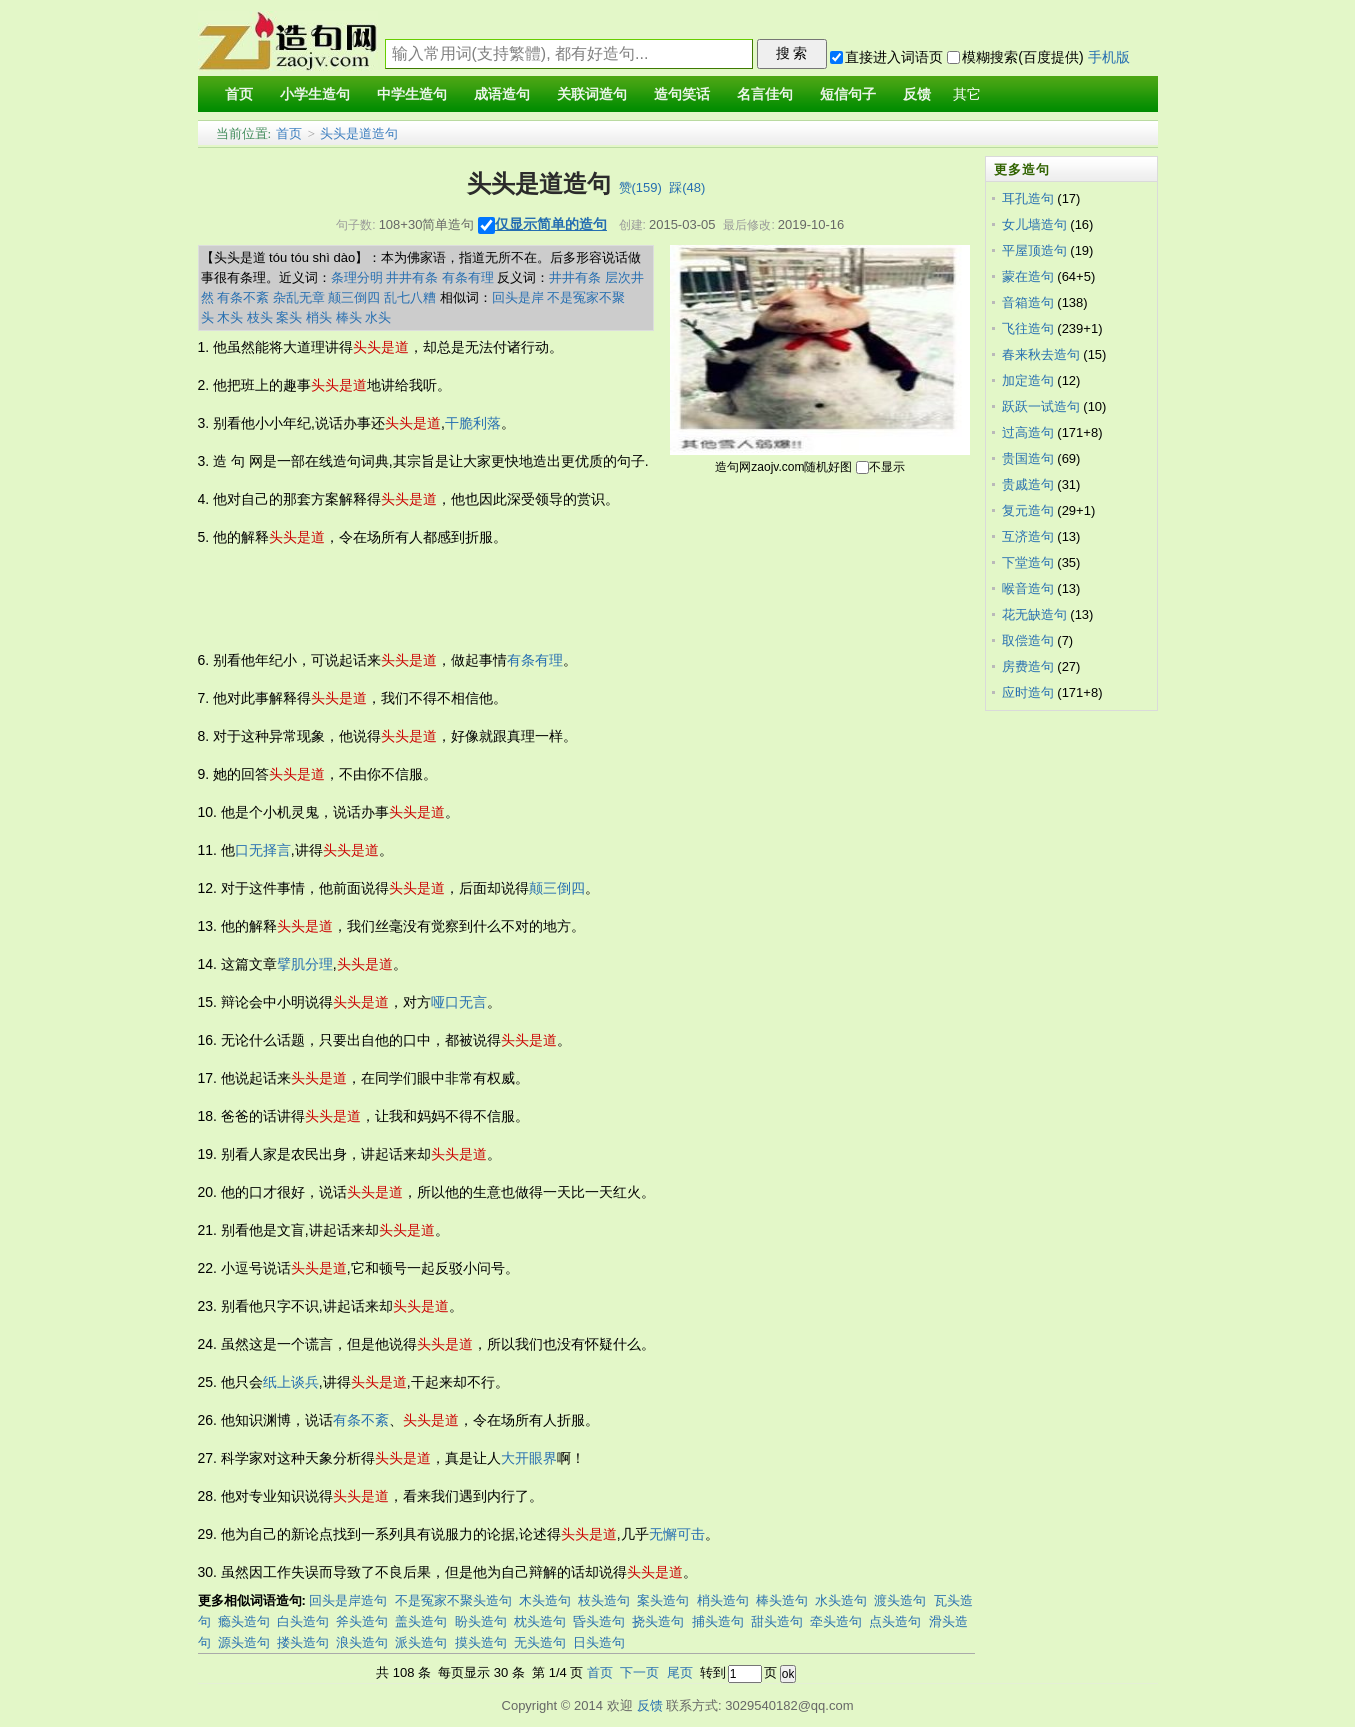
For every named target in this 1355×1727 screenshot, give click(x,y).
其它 (967, 94)
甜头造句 (777, 1621)
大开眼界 (529, 1458)
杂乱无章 (299, 297)
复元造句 (1028, 510)
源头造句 (244, 1642)
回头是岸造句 (348, 1600)
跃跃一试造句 (1041, 406)
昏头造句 (599, 1621)
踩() (687, 187)
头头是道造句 (359, 133)
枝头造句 (604, 1600)
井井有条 (412, 277)
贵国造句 (1028, 458)
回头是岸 (518, 297)
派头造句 (421, 1642)
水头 (378, 317)
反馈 (650, 1705)
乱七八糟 (410, 297)
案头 (289, 317)
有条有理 (468, 277)
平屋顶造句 (1034, 250)
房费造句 (1028, 666)
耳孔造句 (1028, 198)
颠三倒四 (354, 297)
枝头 (260, 317)
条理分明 (357, 277)
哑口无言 (459, 1002)
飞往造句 (1028, 328)
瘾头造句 (244, 1621)
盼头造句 (481, 1621)
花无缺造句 (1034, 614)
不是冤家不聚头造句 (453, 1600)
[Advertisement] (562, 599)
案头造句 (663, 1600)
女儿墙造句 (1034, 224)
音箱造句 (1028, 302)
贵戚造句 (1028, 484)
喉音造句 (1028, 588)
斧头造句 (362, 1621)
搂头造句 (303, 1642)
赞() (640, 187)
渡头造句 (900, 1600)
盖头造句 (421, 1621)
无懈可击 (677, 1534)
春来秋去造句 (1041, 354)
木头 (230, 317)
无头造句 (540, 1642)
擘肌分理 (305, 964)
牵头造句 (836, 1621)
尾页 (680, 1672)
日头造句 (599, 1642)
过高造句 (1028, 432)
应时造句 (1028, 692)
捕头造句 (718, 1621)
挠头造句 (658, 1621)
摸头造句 (481, 1642)
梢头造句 (723, 1600)
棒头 (349, 317)
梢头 (319, 317)
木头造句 (545, 1600)
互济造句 (1028, 536)
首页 (289, 133)
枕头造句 (540, 1621)
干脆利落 (473, 423)
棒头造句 (782, 1600)
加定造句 (1028, 380)
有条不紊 (243, 297)
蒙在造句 (1028, 276)
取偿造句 (1028, 640)
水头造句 (841, 1600)
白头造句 (303, 1621)
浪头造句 (362, 1642)
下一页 (639, 1672)
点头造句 (895, 1621)
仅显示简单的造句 (551, 224)
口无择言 (263, 850)
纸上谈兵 (291, 1382)
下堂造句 (1028, 562)
